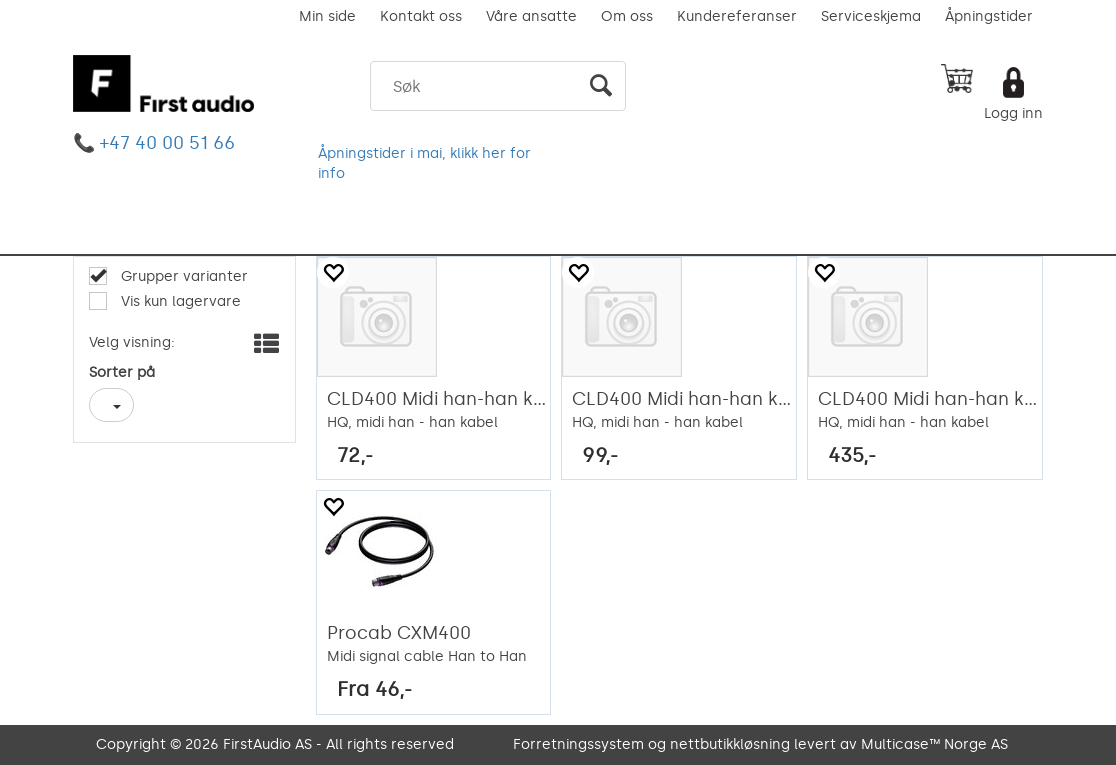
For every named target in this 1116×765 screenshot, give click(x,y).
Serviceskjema (871, 16)
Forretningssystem (578, 744)
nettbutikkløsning (730, 744)
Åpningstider (989, 16)
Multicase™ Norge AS (934, 744)
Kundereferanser (737, 16)
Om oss (627, 16)
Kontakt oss (421, 16)
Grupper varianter (182, 276)
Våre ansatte (531, 16)
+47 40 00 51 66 (167, 143)
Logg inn (1013, 113)
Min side (327, 16)
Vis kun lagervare (179, 301)
